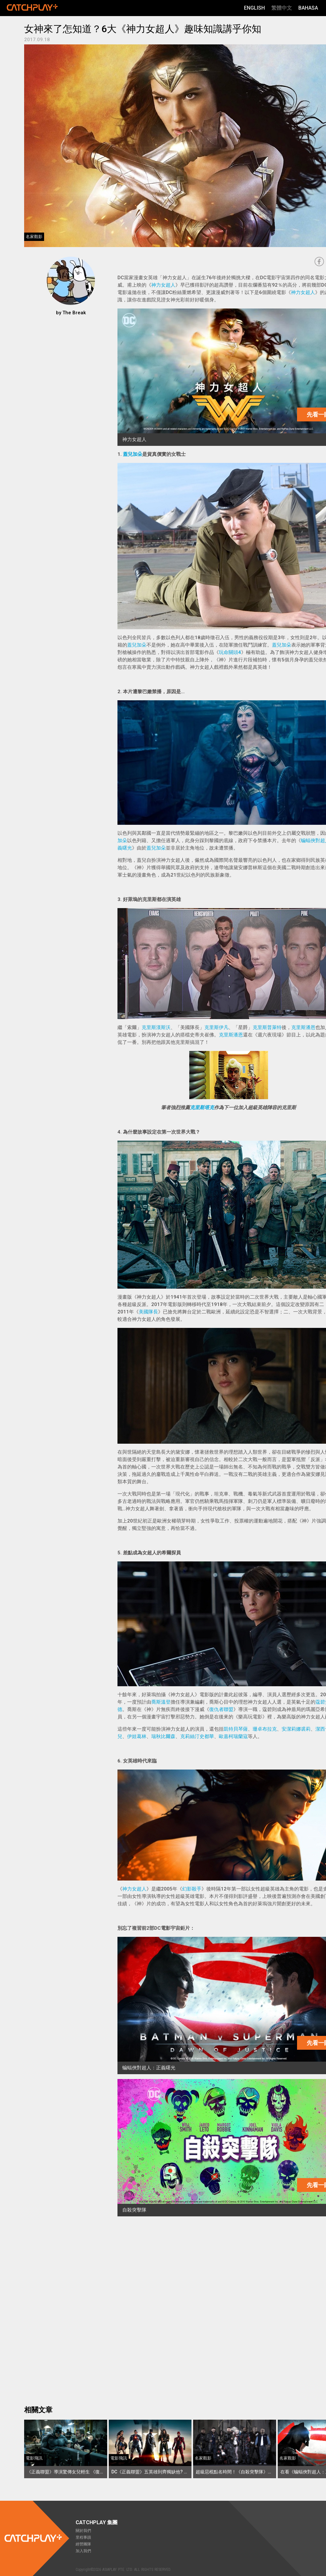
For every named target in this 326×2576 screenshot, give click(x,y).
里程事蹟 (83, 2537)
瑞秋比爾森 (163, 1736)
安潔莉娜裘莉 (296, 1729)
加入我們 (83, 2551)
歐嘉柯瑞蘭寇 (233, 1736)
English (254, 8)
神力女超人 (163, 285)
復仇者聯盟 (221, 1709)
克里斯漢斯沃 (156, 1027)
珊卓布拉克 (265, 1729)
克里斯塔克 (202, 1107)
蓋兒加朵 (132, 454)
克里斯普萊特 (267, 1027)
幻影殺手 (191, 1889)
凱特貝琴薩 (236, 1729)
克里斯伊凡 (216, 1027)
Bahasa (308, 8)
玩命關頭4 (230, 652)
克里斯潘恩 (303, 1027)
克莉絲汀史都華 (197, 1736)
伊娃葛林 (136, 1736)
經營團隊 (83, 2544)
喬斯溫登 (161, 1702)
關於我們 (83, 2530)
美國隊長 (148, 1312)
